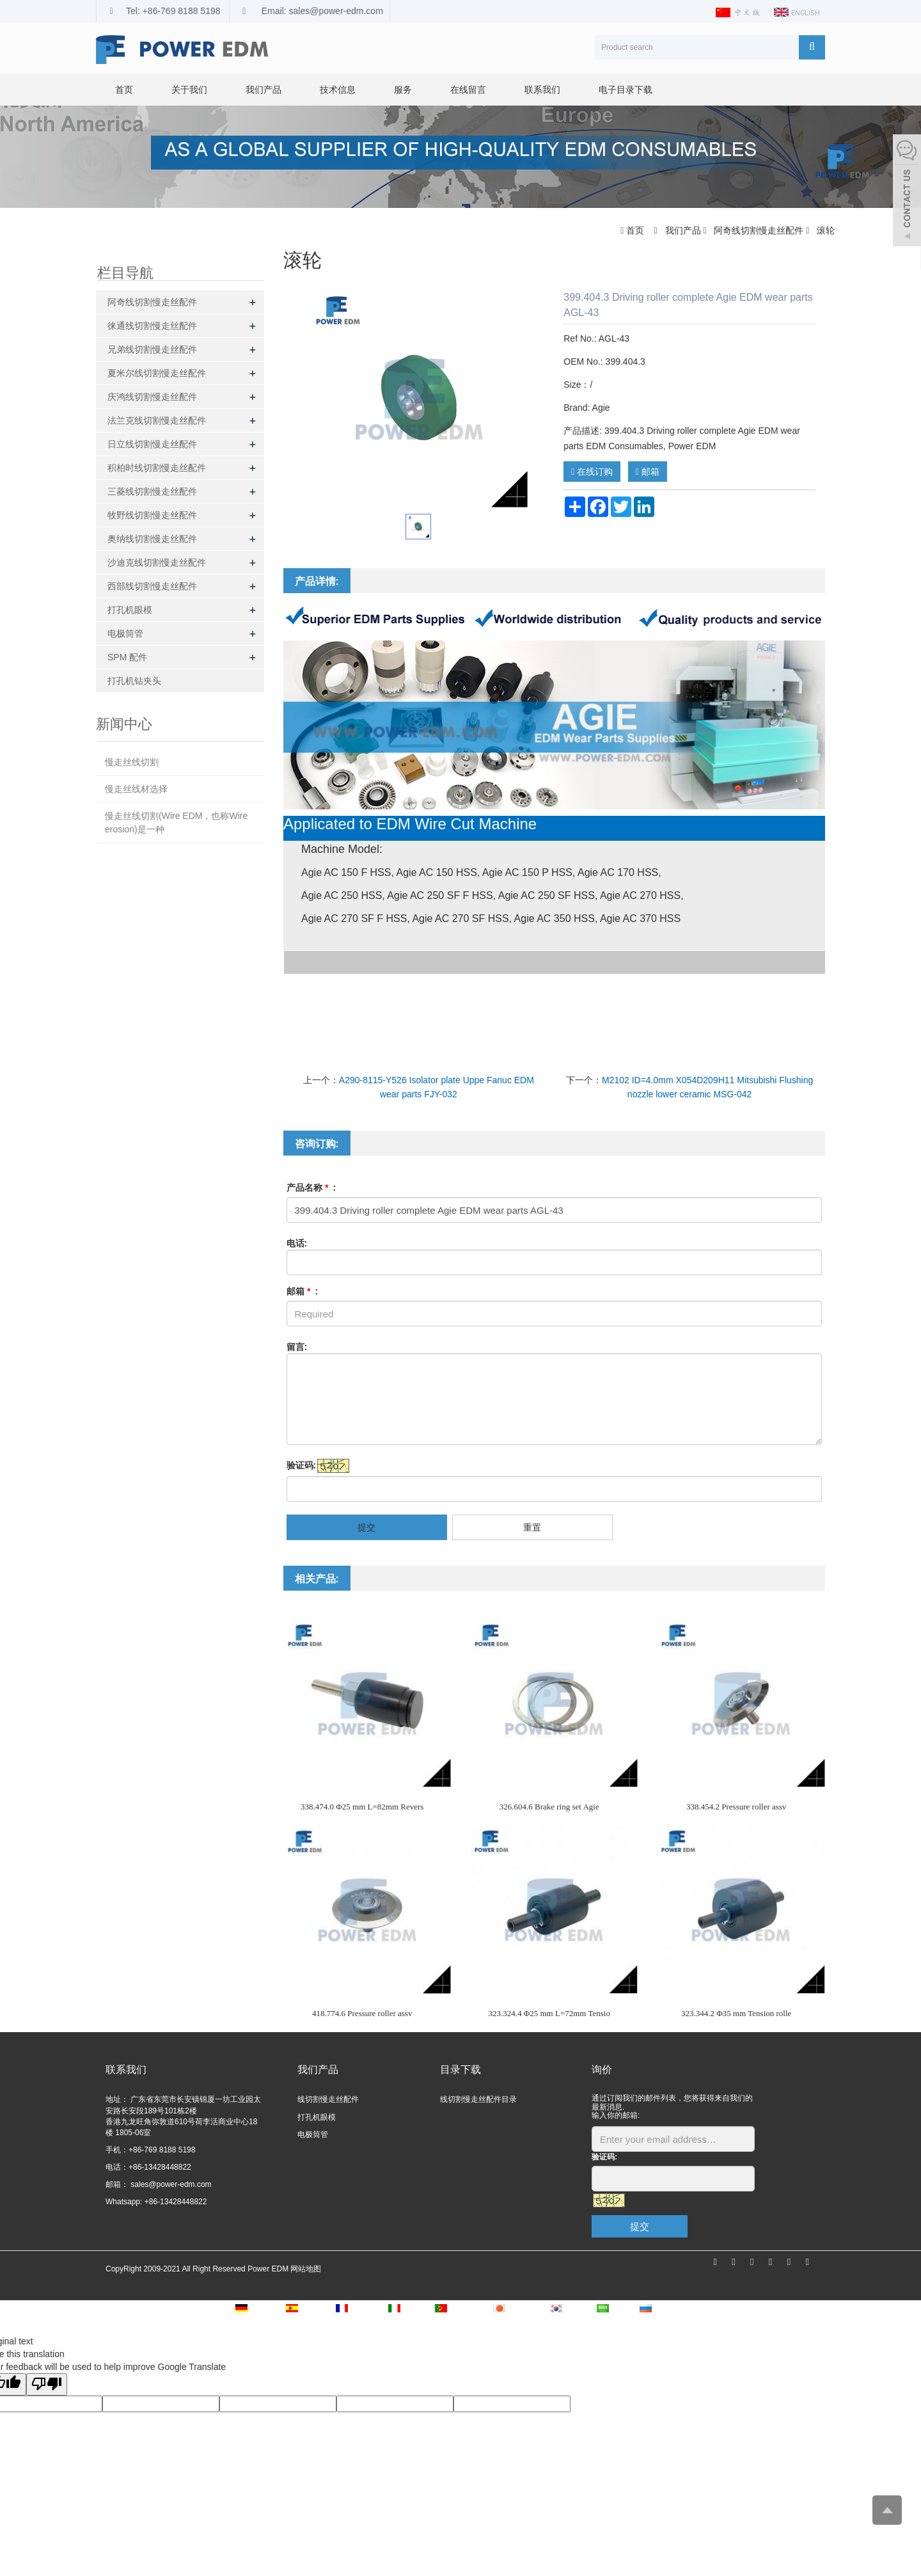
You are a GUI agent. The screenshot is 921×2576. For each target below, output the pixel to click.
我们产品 (263, 89)
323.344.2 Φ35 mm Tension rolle (736, 2013)
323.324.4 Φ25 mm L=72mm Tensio (549, 2013)
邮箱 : (303, 1291)
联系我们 (542, 89)
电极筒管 (125, 633)
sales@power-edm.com (170, 2184)
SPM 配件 (127, 657)
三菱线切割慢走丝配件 (152, 491)
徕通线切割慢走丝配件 (152, 326)
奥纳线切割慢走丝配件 (152, 539)
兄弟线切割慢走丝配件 (152, 349)
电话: (297, 1243)
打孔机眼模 (129, 610)
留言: (297, 1347)
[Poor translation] (46, 2384)
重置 (532, 1527)
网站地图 (305, 2268)
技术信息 (338, 89)
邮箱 (647, 471)
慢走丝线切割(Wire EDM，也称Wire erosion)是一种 (176, 822)
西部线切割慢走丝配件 (152, 586)
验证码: (302, 1465)
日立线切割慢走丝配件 (152, 444)
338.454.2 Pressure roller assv (736, 1806)
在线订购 (592, 471)
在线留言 (468, 89)
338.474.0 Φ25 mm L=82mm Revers (362, 1806)
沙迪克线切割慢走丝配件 (156, 562)
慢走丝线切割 (132, 762)
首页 (124, 89)
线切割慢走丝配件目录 (478, 2099)
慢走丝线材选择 (136, 789)
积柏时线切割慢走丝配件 (156, 468)
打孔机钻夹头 (134, 681)
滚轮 (824, 230)
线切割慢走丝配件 (328, 2099)
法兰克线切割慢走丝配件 (156, 420)
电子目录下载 (625, 89)
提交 (366, 1527)
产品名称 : (311, 1187)
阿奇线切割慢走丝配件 (758, 230)
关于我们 (189, 89)
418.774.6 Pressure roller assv (362, 2013)
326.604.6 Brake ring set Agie (549, 1806)
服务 (403, 89)
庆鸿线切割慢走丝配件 (152, 397)
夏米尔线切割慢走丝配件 (156, 373)
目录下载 (460, 2069)
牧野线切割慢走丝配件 (152, 515)
